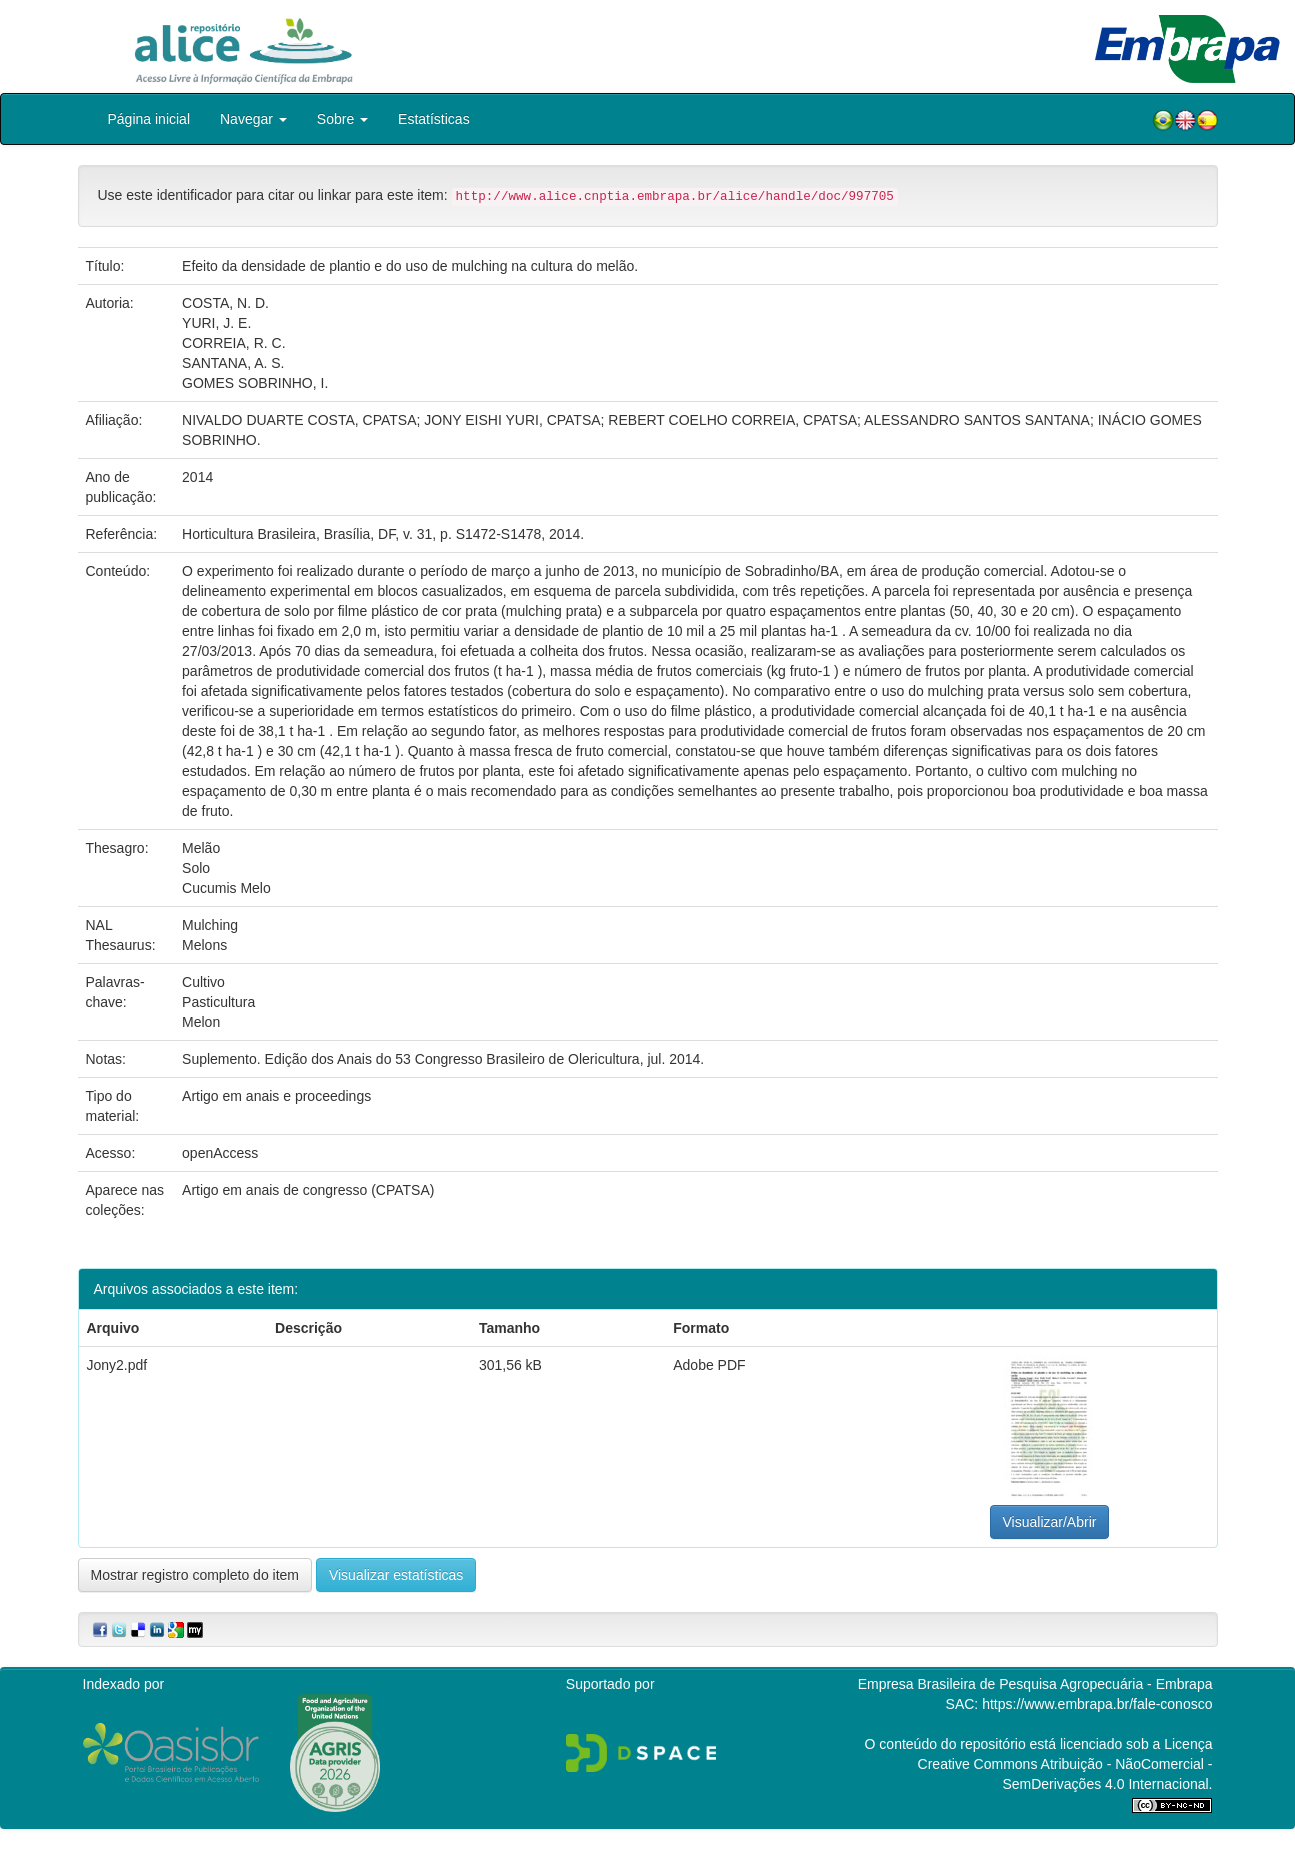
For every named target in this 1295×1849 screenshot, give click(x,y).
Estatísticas (434, 119)
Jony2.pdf (117, 1365)
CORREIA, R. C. (233, 343)
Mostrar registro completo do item (195, 1575)
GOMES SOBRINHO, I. (255, 383)
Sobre (342, 119)
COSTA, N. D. (225, 303)
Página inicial (149, 119)
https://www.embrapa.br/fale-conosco (1097, 1704)
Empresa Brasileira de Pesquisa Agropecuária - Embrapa (1035, 1684)
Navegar (253, 119)
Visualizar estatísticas (396, 1575)
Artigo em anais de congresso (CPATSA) (308, 1190)
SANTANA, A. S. (233, 363)
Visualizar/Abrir (1050, 1522)
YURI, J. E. (216, 323)
